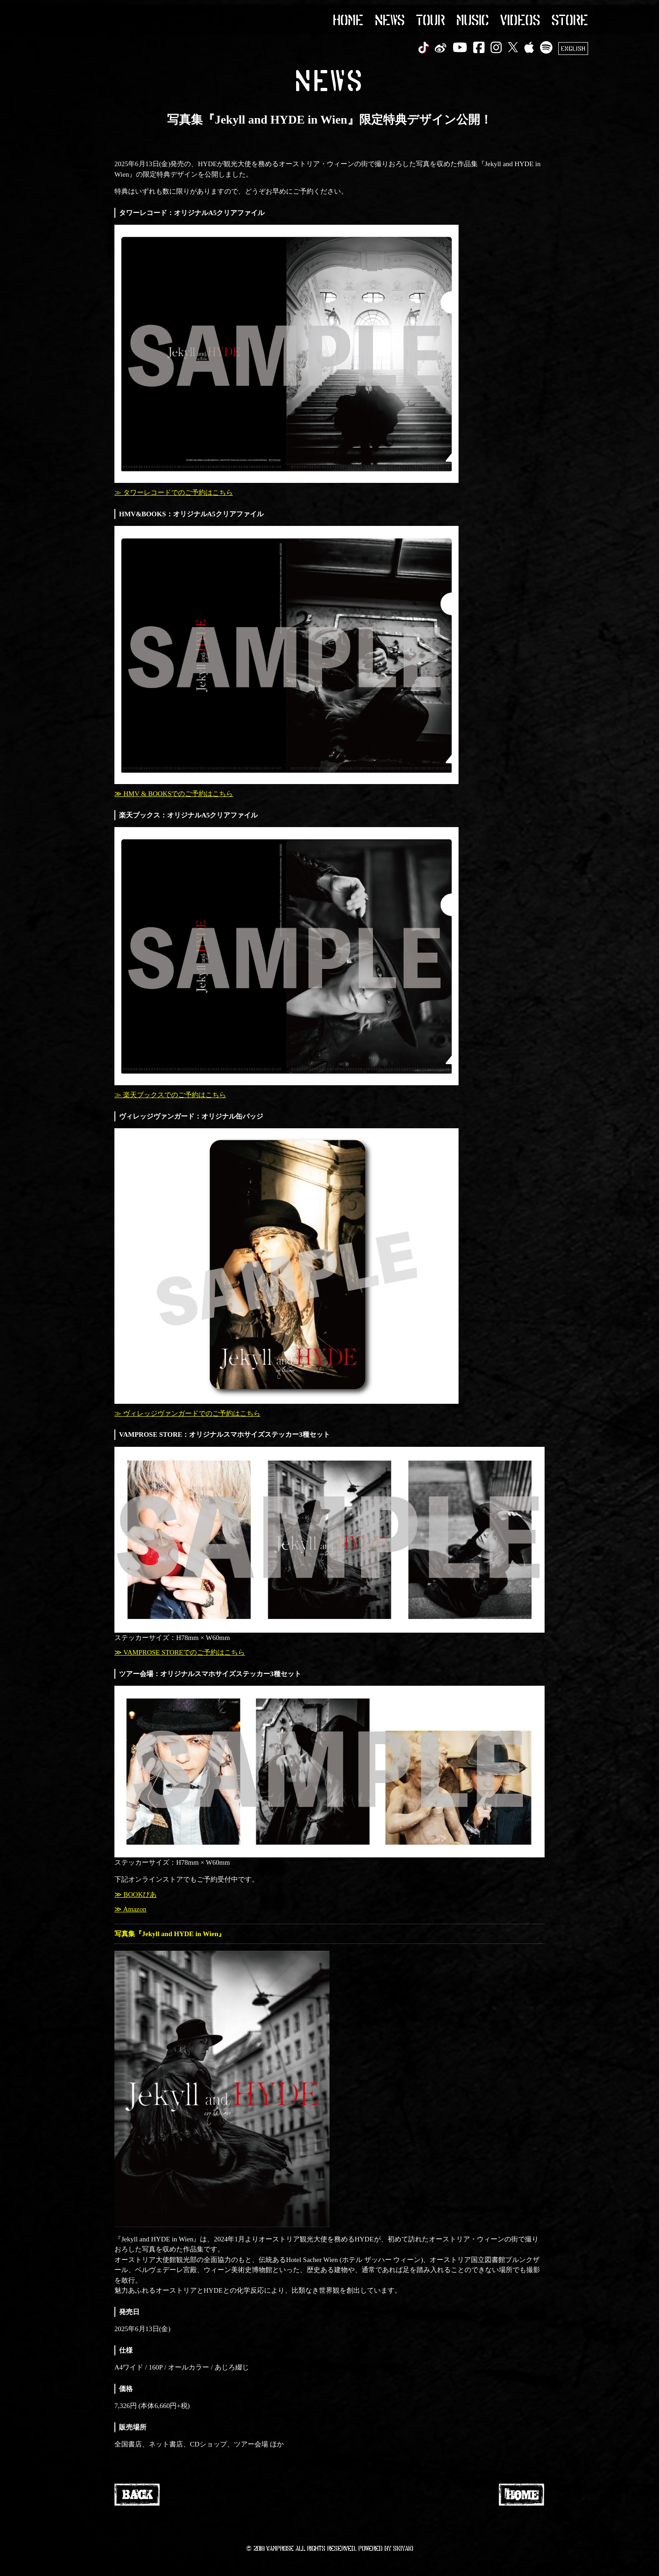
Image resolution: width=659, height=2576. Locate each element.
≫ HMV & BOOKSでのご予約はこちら (173, 793)
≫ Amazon (130, 1909)
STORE (569, 19)
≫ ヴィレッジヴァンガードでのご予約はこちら (187, 1413)
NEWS (390, 19)
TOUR (430, 19)
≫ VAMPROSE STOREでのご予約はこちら (179, 1652)
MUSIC (472, 19)
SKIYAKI (403, 2548)
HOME (348, 19)
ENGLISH (573, 48)
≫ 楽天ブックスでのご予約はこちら (170, 1095)
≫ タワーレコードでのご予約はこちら (173, 492)
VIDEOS (520, 19)
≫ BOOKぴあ (135, 1894)
